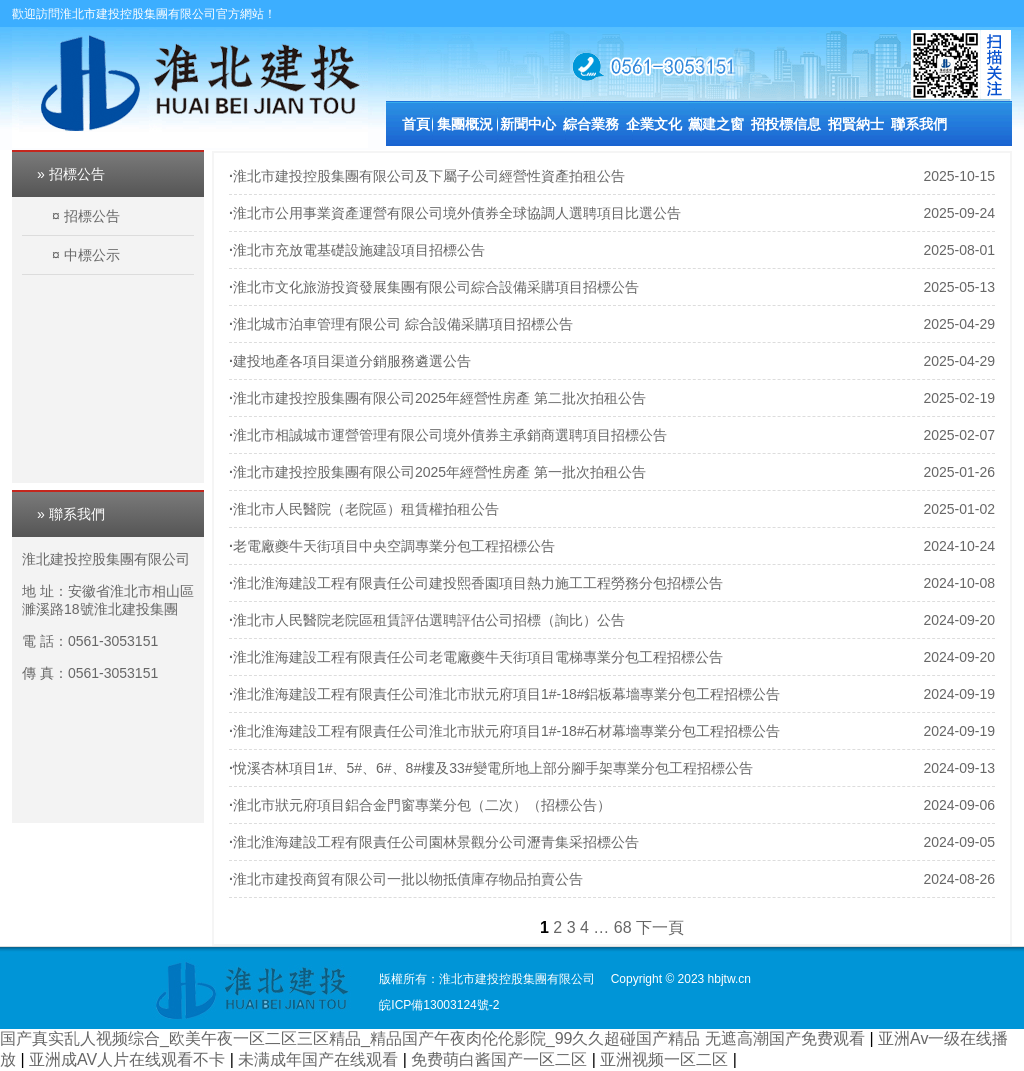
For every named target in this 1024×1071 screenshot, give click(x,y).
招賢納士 (856, 124)
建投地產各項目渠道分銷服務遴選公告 (352, 361)
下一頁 (660, 927)
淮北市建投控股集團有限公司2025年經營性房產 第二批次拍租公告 (439, 398)
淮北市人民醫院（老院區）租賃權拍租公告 (366, 509)
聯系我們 (919, 124)
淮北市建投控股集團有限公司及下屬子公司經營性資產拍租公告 (429, 176)
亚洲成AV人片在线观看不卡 (129, 1059)
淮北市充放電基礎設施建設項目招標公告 (359, 250)
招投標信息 (786, 124)
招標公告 (92, 216)
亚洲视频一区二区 (666, 1059)
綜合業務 (591, 124)
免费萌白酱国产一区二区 (501, 1059)
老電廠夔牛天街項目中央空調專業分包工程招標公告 (394, 546)
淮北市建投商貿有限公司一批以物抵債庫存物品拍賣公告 (408, 879)
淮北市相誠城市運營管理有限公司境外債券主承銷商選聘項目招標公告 (450, 435)
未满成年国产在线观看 (320, 1059)
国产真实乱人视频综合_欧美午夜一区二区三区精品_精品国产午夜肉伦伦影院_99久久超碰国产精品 (350, 1038)
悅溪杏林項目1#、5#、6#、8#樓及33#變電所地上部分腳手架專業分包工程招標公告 (493, 768)
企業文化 (654, 124)
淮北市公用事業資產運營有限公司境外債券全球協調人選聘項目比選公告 (457, 213)
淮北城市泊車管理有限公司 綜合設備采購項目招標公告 (403, 324)
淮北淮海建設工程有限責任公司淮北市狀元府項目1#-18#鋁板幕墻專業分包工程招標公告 (507, 694)
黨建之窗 (716, 124)
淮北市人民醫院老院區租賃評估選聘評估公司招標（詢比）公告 (429, 620)
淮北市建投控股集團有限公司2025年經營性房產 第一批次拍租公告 (439, 472)
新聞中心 (528, 124)
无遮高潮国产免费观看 (787, 1038)
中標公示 (92, 255)
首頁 (416, 124)
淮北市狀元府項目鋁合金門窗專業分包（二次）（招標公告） (422, 805)
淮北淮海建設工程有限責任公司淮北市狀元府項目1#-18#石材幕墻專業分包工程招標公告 (507, 731)
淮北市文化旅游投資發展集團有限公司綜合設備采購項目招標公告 (436, 287)
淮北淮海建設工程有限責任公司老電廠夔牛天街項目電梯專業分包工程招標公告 (478, 657)
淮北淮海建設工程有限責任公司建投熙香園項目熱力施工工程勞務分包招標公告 (478, 583)
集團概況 (465, 124)
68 (623, 927)
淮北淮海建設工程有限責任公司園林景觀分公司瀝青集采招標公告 (436, 842)
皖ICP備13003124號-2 (439, 1005)
